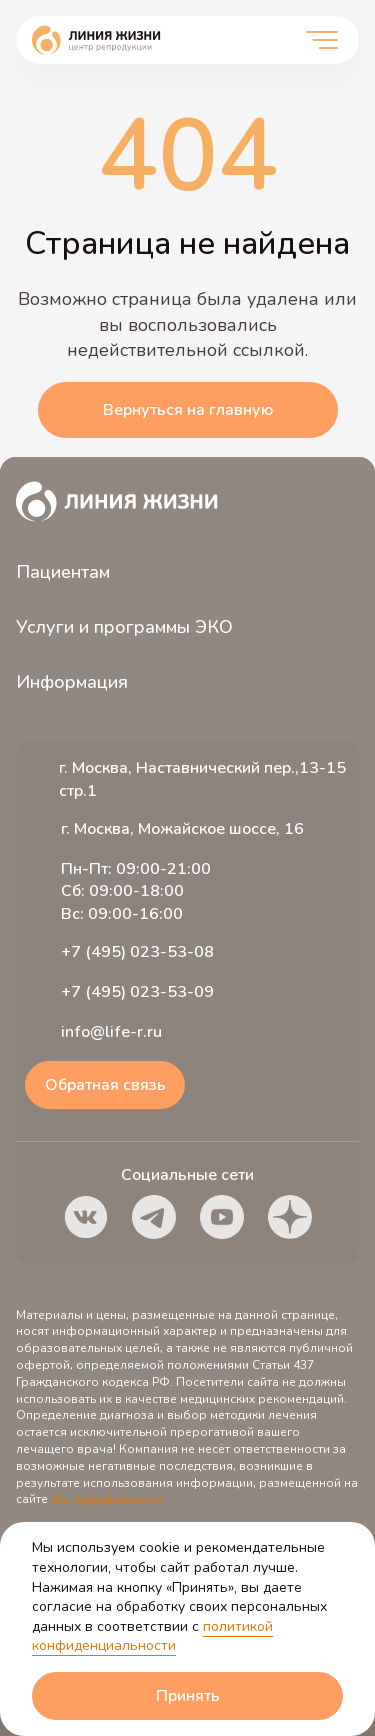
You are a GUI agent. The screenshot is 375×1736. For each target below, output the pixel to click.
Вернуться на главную (188, 410)
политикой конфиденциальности (152, 1636)
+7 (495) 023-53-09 (137, 992)
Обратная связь (105, 1085)
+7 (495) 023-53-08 (137, 952)
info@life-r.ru (111, 1032)
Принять (188, 1696)
